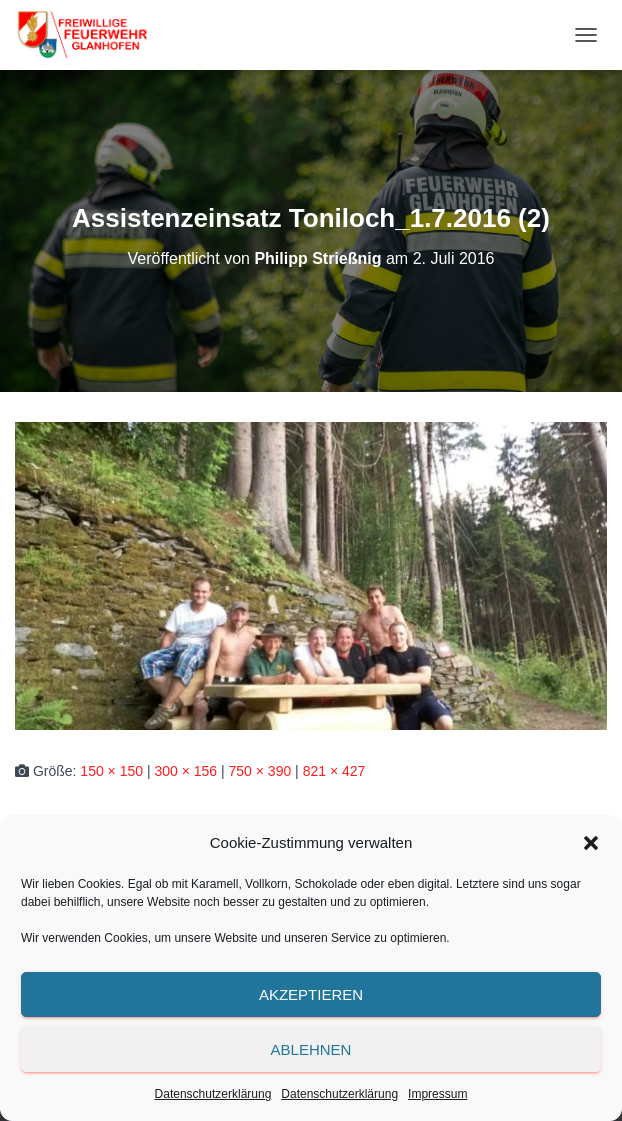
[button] (591, 843)
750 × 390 (260, 771)
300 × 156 (185, 771)
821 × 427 (334, 771)
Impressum (437, 1094)
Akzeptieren (311, 994)
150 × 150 (111, 771)
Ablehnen (311, 1049)
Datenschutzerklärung (213, 1094)
